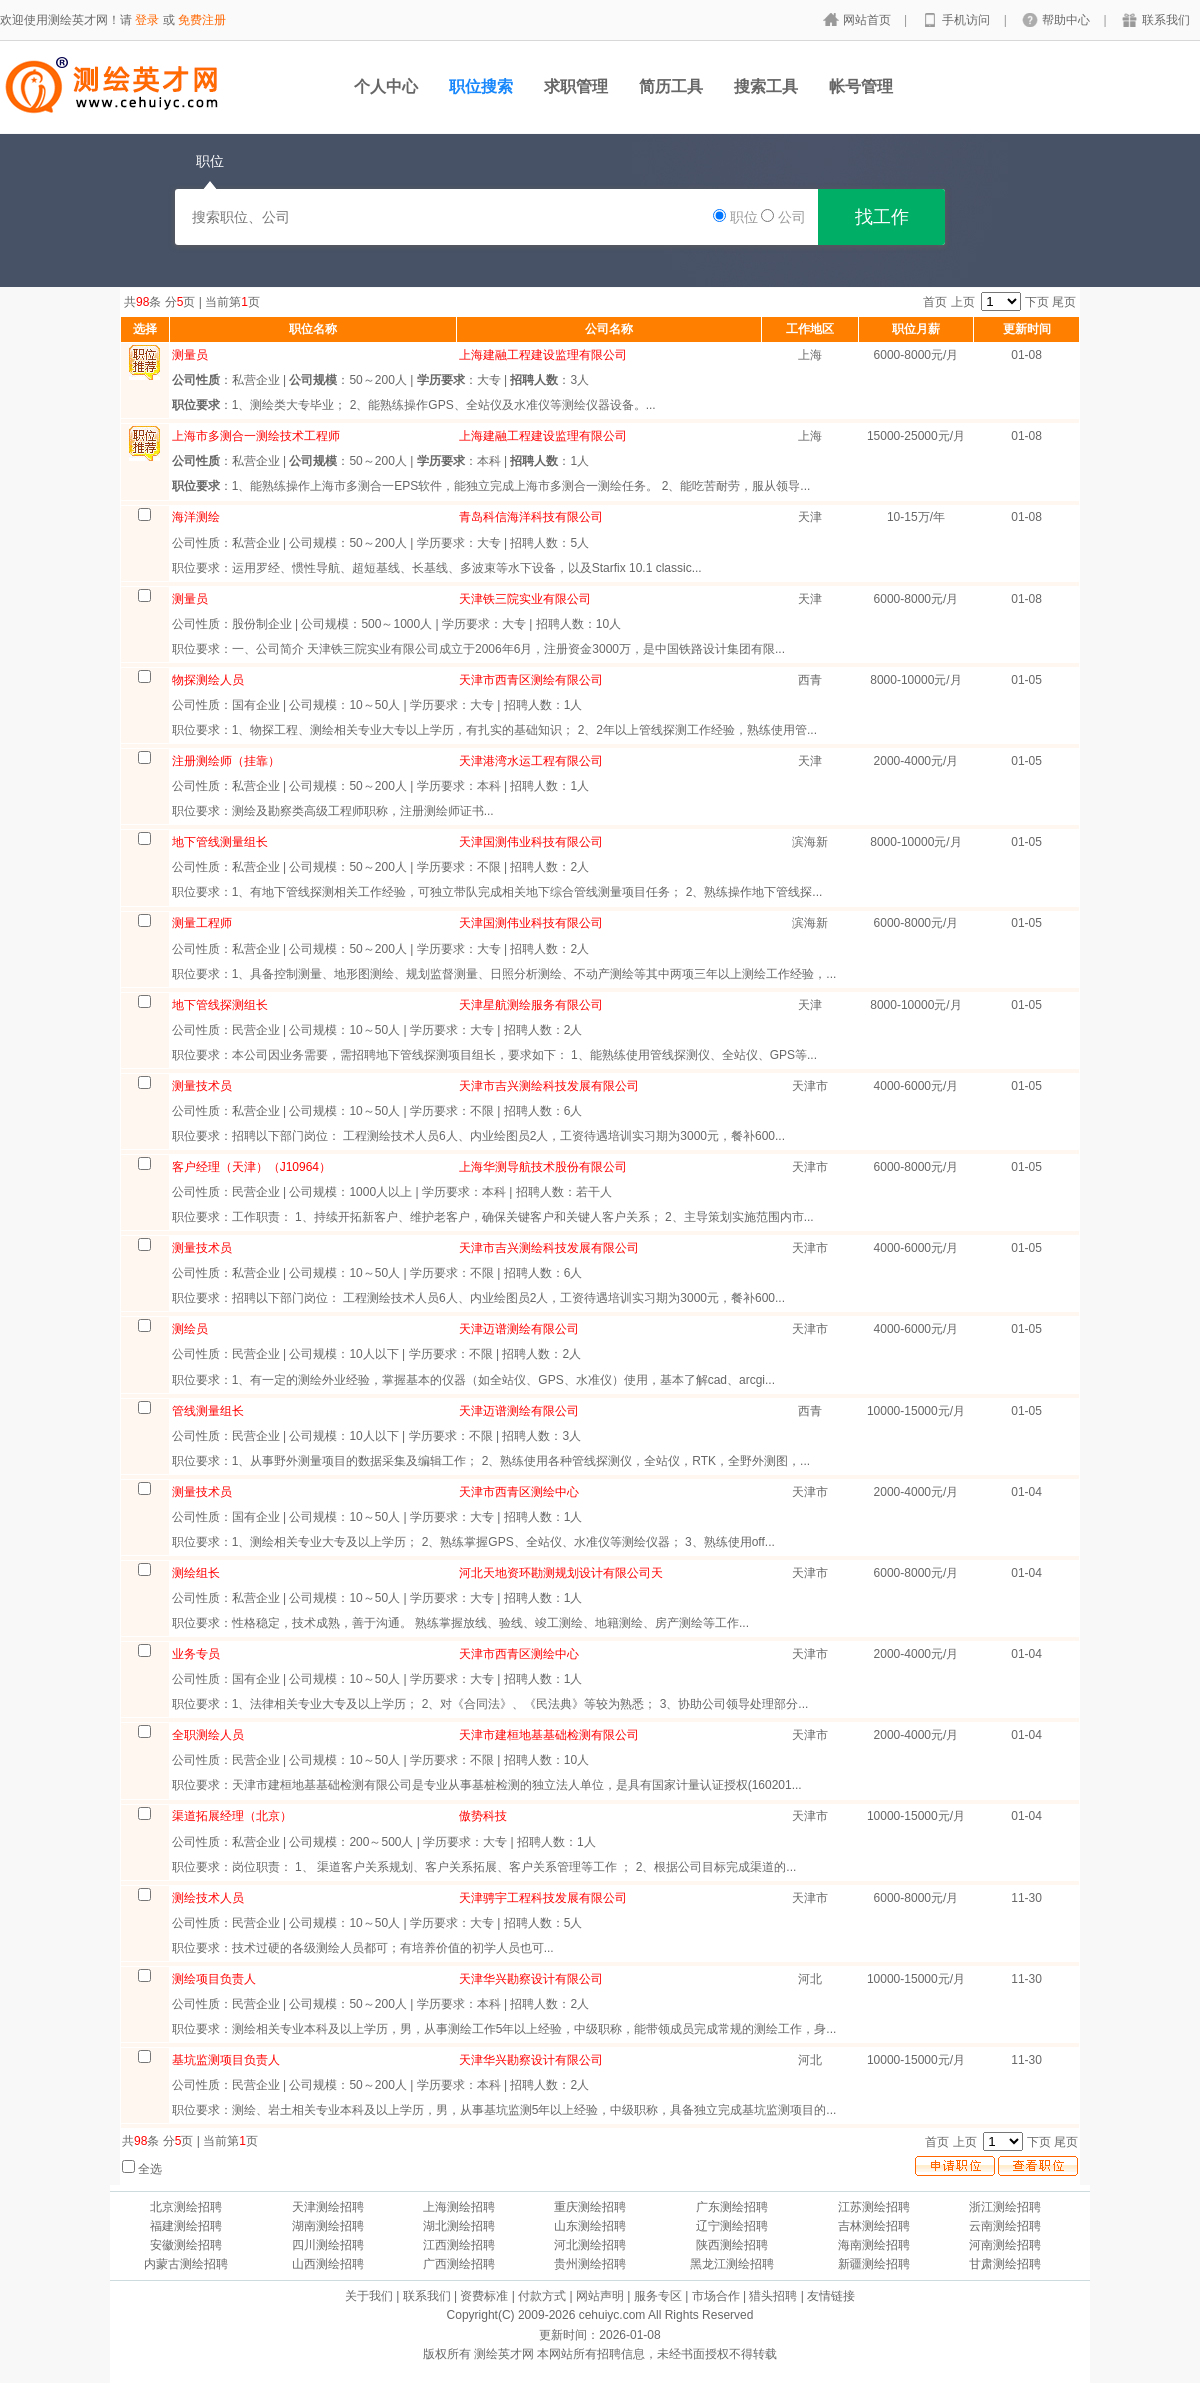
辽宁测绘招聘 (732, 2226)
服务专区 (658, 2296)
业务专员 (196, 1654)
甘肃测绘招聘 (1005, 2264)
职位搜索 (481, 86)
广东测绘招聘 (732, 2207)
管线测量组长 (208, 1411)
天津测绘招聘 (328, 2207)
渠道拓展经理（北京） (232, 1816)
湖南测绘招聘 (328, 2226)
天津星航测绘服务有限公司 (531, 1005)
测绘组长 (196, 1573)
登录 (147, 20)
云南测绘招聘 (1005, 2226)
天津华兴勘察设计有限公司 (531, 1979)
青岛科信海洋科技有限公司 (531, 517)
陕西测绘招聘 (732, 2245)
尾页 (1064, 302)
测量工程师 (202, 923)
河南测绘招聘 (1005, 2245)
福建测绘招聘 (186, 2226)
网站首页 (868, 20)
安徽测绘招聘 (186, 2245)
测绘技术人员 (208, 1898)
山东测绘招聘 (590, 2226)
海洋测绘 (196, 517)
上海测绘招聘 (459, 2207)
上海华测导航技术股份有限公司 (543, 1167)
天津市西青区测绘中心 (519, 1492)
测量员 (190, 599)
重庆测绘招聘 (590, 2207)
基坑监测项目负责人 (226, 2060)
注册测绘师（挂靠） (226, 761)
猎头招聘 (773, 2296)
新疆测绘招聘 (874, 2264)
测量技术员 (202, 1086)
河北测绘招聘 (590, 2245)
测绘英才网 (504, 2354)
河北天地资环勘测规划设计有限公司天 (561, 1573)
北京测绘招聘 (186, 2207)
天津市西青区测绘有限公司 (531, 680)
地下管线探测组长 (220, 1005)
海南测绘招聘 (874, 2245)
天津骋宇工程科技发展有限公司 (543, 1898)
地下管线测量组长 (220, 842)
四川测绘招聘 (328, 2245)
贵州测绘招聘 (590, 2264)
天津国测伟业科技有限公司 (531, 842)
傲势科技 (483, 1816)
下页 (1037, 302)
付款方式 (542, 2296)
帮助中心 (1067, 20)
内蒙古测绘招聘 (186, 2264)
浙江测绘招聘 (1005, 2207)
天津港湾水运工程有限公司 (531, 761)
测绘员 (190, 1329)
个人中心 (386, 86)
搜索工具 (766, 86)
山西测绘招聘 (328, 2264)
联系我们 (1166, 20)
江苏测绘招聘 (874, 2207)
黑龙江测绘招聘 (732, 2264)
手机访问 (967, 20)
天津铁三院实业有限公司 (525, 599)
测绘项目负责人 (214, 1979)
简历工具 (671, 86)
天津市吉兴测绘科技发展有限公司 (549, 1086)
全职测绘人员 (208, 1735)
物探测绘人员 (208, 680)
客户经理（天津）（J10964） (251, 1167)
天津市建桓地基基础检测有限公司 (549, 1735)
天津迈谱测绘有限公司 (519, 1329)
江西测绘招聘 (459, 2245)
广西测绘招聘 (459, 2264)
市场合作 (716, 2296)
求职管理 (576, 86)
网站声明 (600, 2296)
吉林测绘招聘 (874, 2226)
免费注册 (202, 20)
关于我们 (369, 2296)
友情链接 (831, 2296)
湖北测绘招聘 (459, 2226)
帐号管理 (861, 86)
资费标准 (484, 2296)
